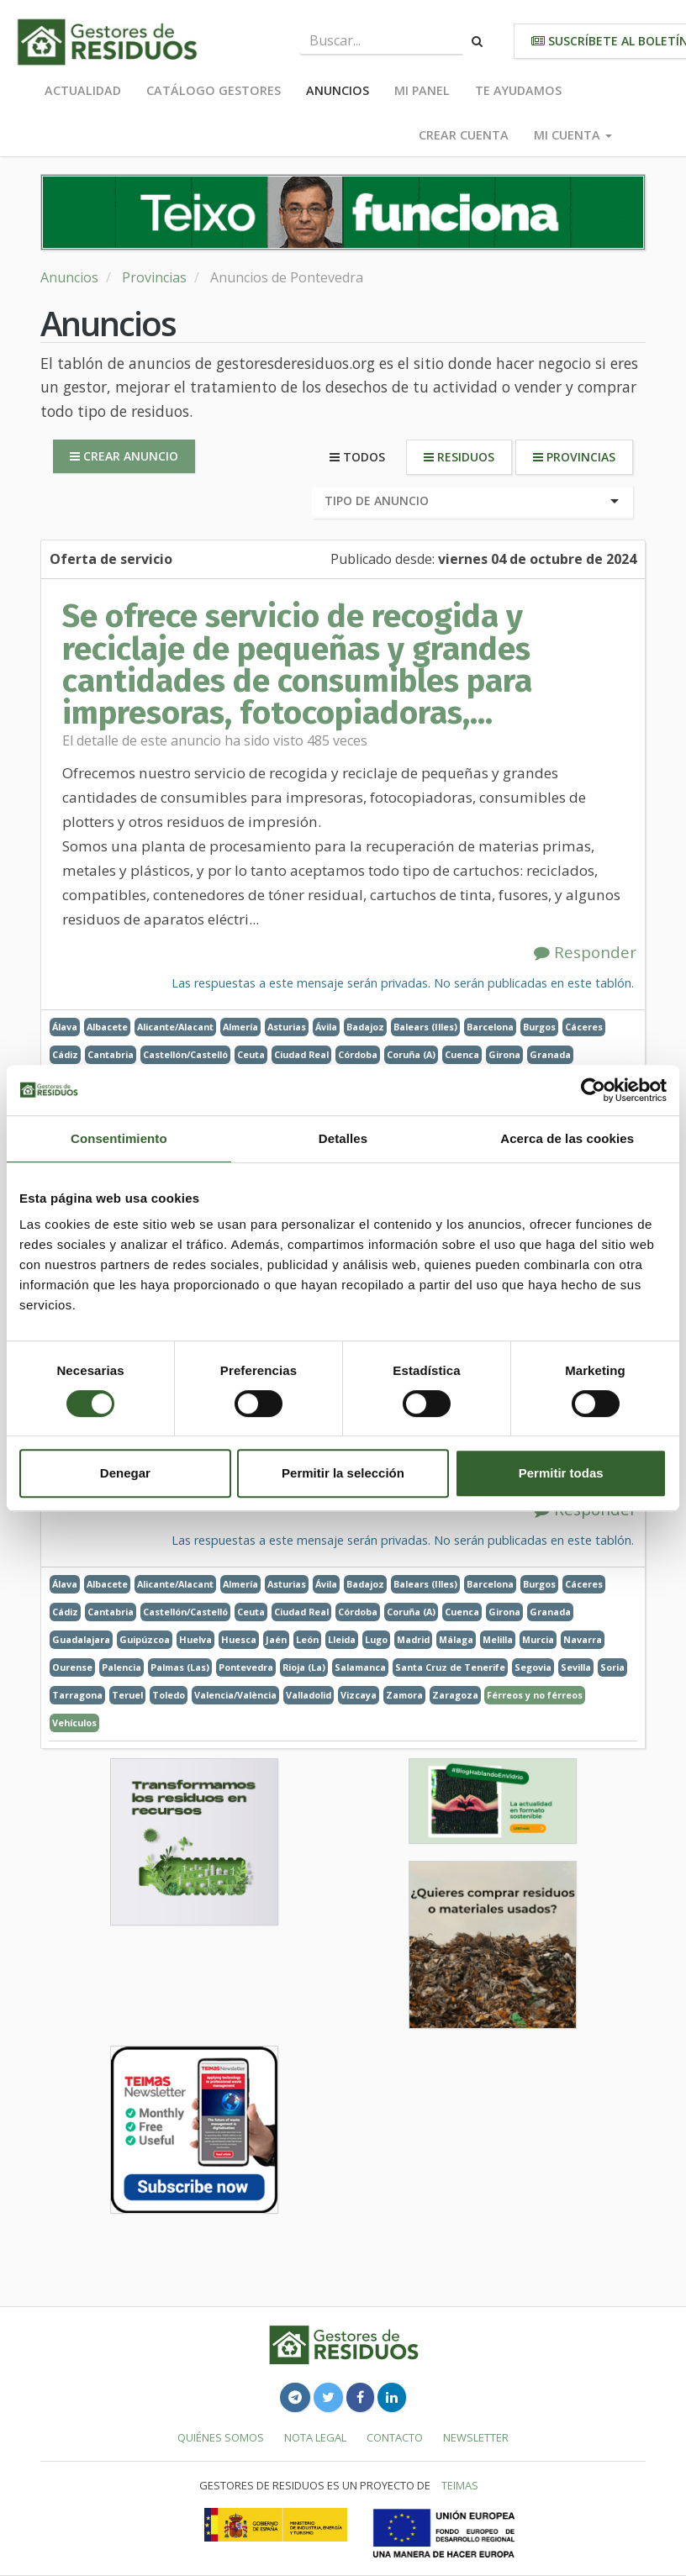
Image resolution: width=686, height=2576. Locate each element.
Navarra (582, 1639)
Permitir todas (561, 1473)
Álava (64, 1026)
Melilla (498, 1639)
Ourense (72, 1667)
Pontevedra (246, 1667)
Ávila (326, 1026)
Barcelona (490, 1026)
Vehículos (74, 1722)
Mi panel (422, 90)
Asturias (286, 1026)
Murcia (538, 1639)
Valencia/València (235, 1694)
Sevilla (576, 1667)
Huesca (238, 1639)
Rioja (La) (303, 1667)
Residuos (459, 457)
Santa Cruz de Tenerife (450, 1667)
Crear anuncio (124, 456)
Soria (612, 1667)
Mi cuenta (573, 135)
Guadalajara (81, 1639)
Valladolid (308, 1694)
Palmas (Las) (179, 1667)
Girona (504, 1054)
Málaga (456, 1639)
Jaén (276, 1639)
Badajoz (365, 1026)
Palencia (121, 1667)
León (307, 1639)
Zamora (404, 1694)
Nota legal (315, 2437)
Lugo (376, 1639)
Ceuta (251, 1054)
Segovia (532, 1667)
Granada (550, 1054)
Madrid (413, 1639)
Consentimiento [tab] (119, 1138)
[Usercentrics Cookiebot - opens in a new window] (593, 1090)
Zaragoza (455, 1694)
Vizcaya (358, 1694)
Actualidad (83, 90)
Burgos (539, 1026)
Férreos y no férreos (535, 1694)
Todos (357, 457)
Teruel (127, 1694)
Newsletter (476, 2437)
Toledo (168, 1694)
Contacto (395, 2437)
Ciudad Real (301, 1054)
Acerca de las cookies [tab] (567, 1138)
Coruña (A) (411, 1054)
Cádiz (65, 1054)
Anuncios (337, 90)
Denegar (125, 1473)
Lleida (342, 1639)
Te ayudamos (518, 90)
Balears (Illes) (425, 1026)
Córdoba (357, 1054)
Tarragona (77, 1694)
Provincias (154, 277)
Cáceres (584, 1026)
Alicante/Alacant (175, 1026)
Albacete (107, 1026)
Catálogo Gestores (213, 90)
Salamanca (360, 1667)
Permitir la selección (343, 1473)
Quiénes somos (220, 2437)
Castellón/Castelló (185, 1054)
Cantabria (110, 1054)
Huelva (195, 1639)
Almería (240, 1026)
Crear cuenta (464, 135)
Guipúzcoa (144, 1639)
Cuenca (462, 1054)
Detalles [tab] (343, 1138)
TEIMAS (459, 2485)
